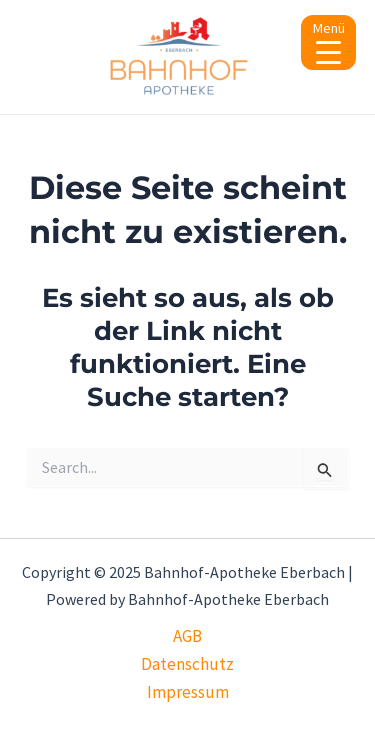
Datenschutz (187, 664)
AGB (187, 636)
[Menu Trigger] (328, 42)
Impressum (188, 692)
